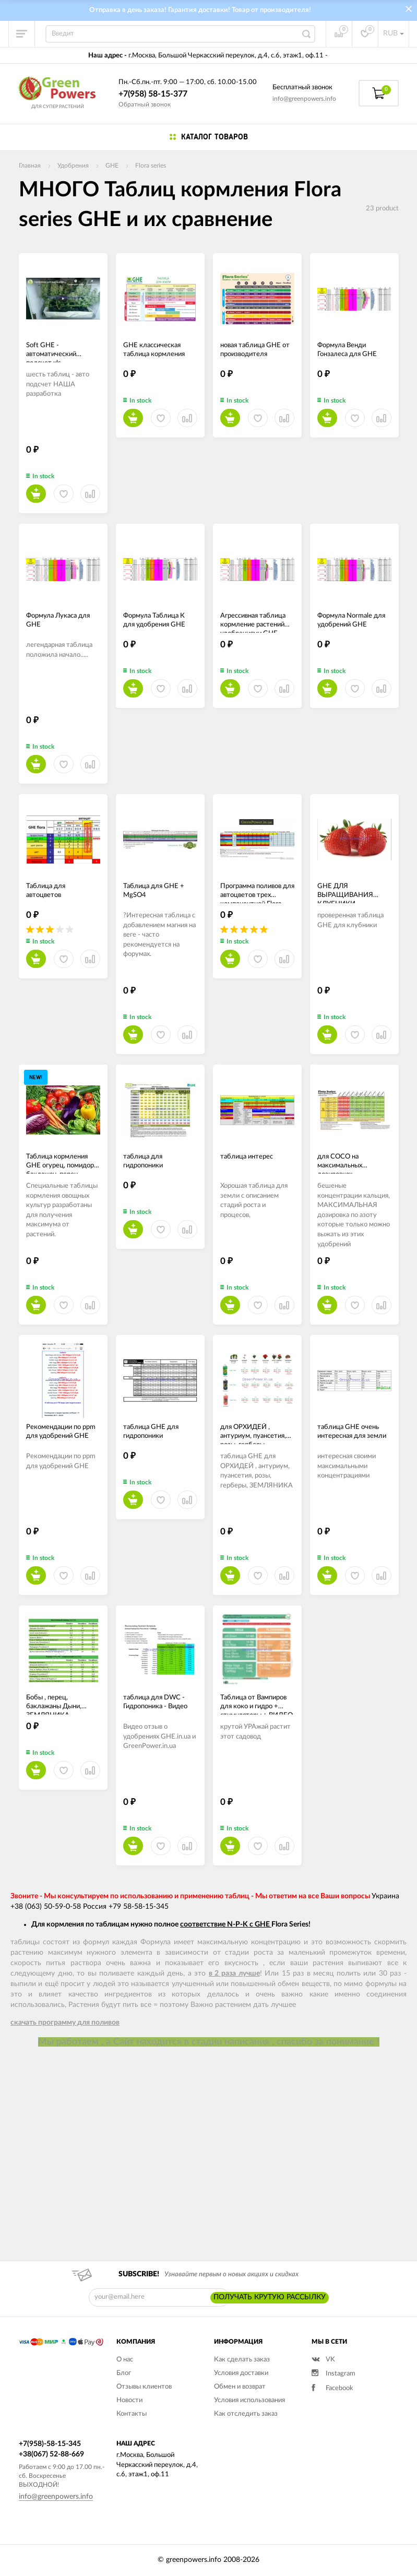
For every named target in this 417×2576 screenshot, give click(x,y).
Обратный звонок (144, 104)
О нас (124, 2359)
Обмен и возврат (240, 2386)
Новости (129, 2400)
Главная (30, 165)
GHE (111, 165)
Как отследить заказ (246, 2413)
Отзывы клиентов (144, 2386)
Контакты (131, 2413)
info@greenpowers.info (304, 99)
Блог (123, 2373)
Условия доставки (241, 2373)
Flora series (150, 165)
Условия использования (249, 2400)
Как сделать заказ (242, 2359)
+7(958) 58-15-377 (152, 94)
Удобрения (73, 165)
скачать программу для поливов (65, 2022)
